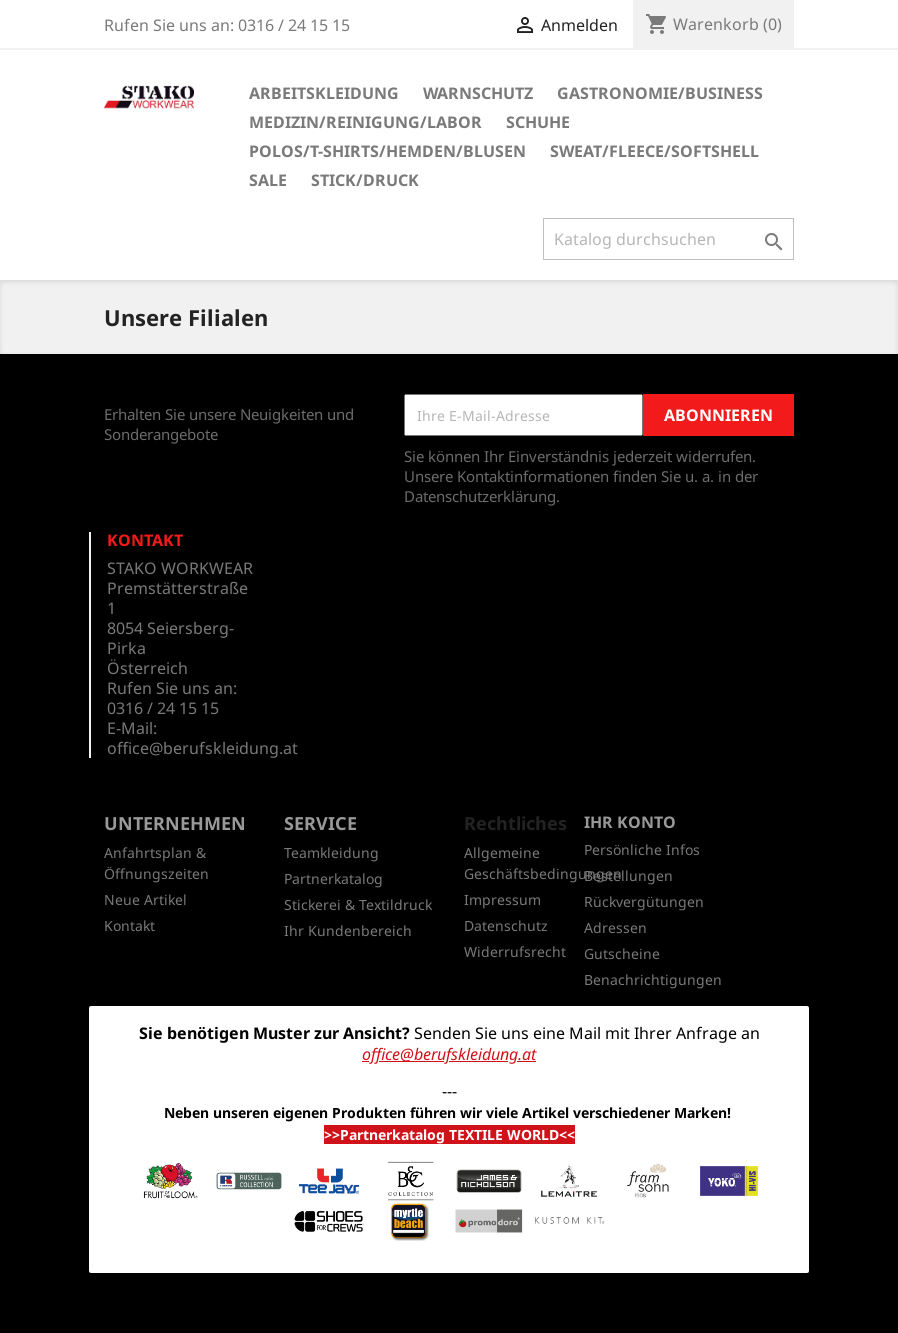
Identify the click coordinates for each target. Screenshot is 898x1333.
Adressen (615, 927)
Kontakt (129, 925)
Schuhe (538, 122)
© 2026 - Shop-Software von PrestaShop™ (449, 1307)
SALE (268, 180)
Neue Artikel (145, 899)
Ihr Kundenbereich (348, 930)
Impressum (502, 899)
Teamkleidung (331, 852)
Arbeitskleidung (324, 93)
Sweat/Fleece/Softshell (654, 151)
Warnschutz (478, 93)
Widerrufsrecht (515, 951)
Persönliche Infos (642, 849)
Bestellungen (628, 875)
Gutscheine (622, 953)
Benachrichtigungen (653, 979)
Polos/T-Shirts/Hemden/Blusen (387, 151)
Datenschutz (506, 925)
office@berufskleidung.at (202, 748)
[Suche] (668, 239)
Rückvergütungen (644, 901)
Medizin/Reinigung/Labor (365, 122)
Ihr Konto (630, 822)
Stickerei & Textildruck (358, 904)
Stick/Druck (365, 180)
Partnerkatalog (333, 878)
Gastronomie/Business (660, 93)
